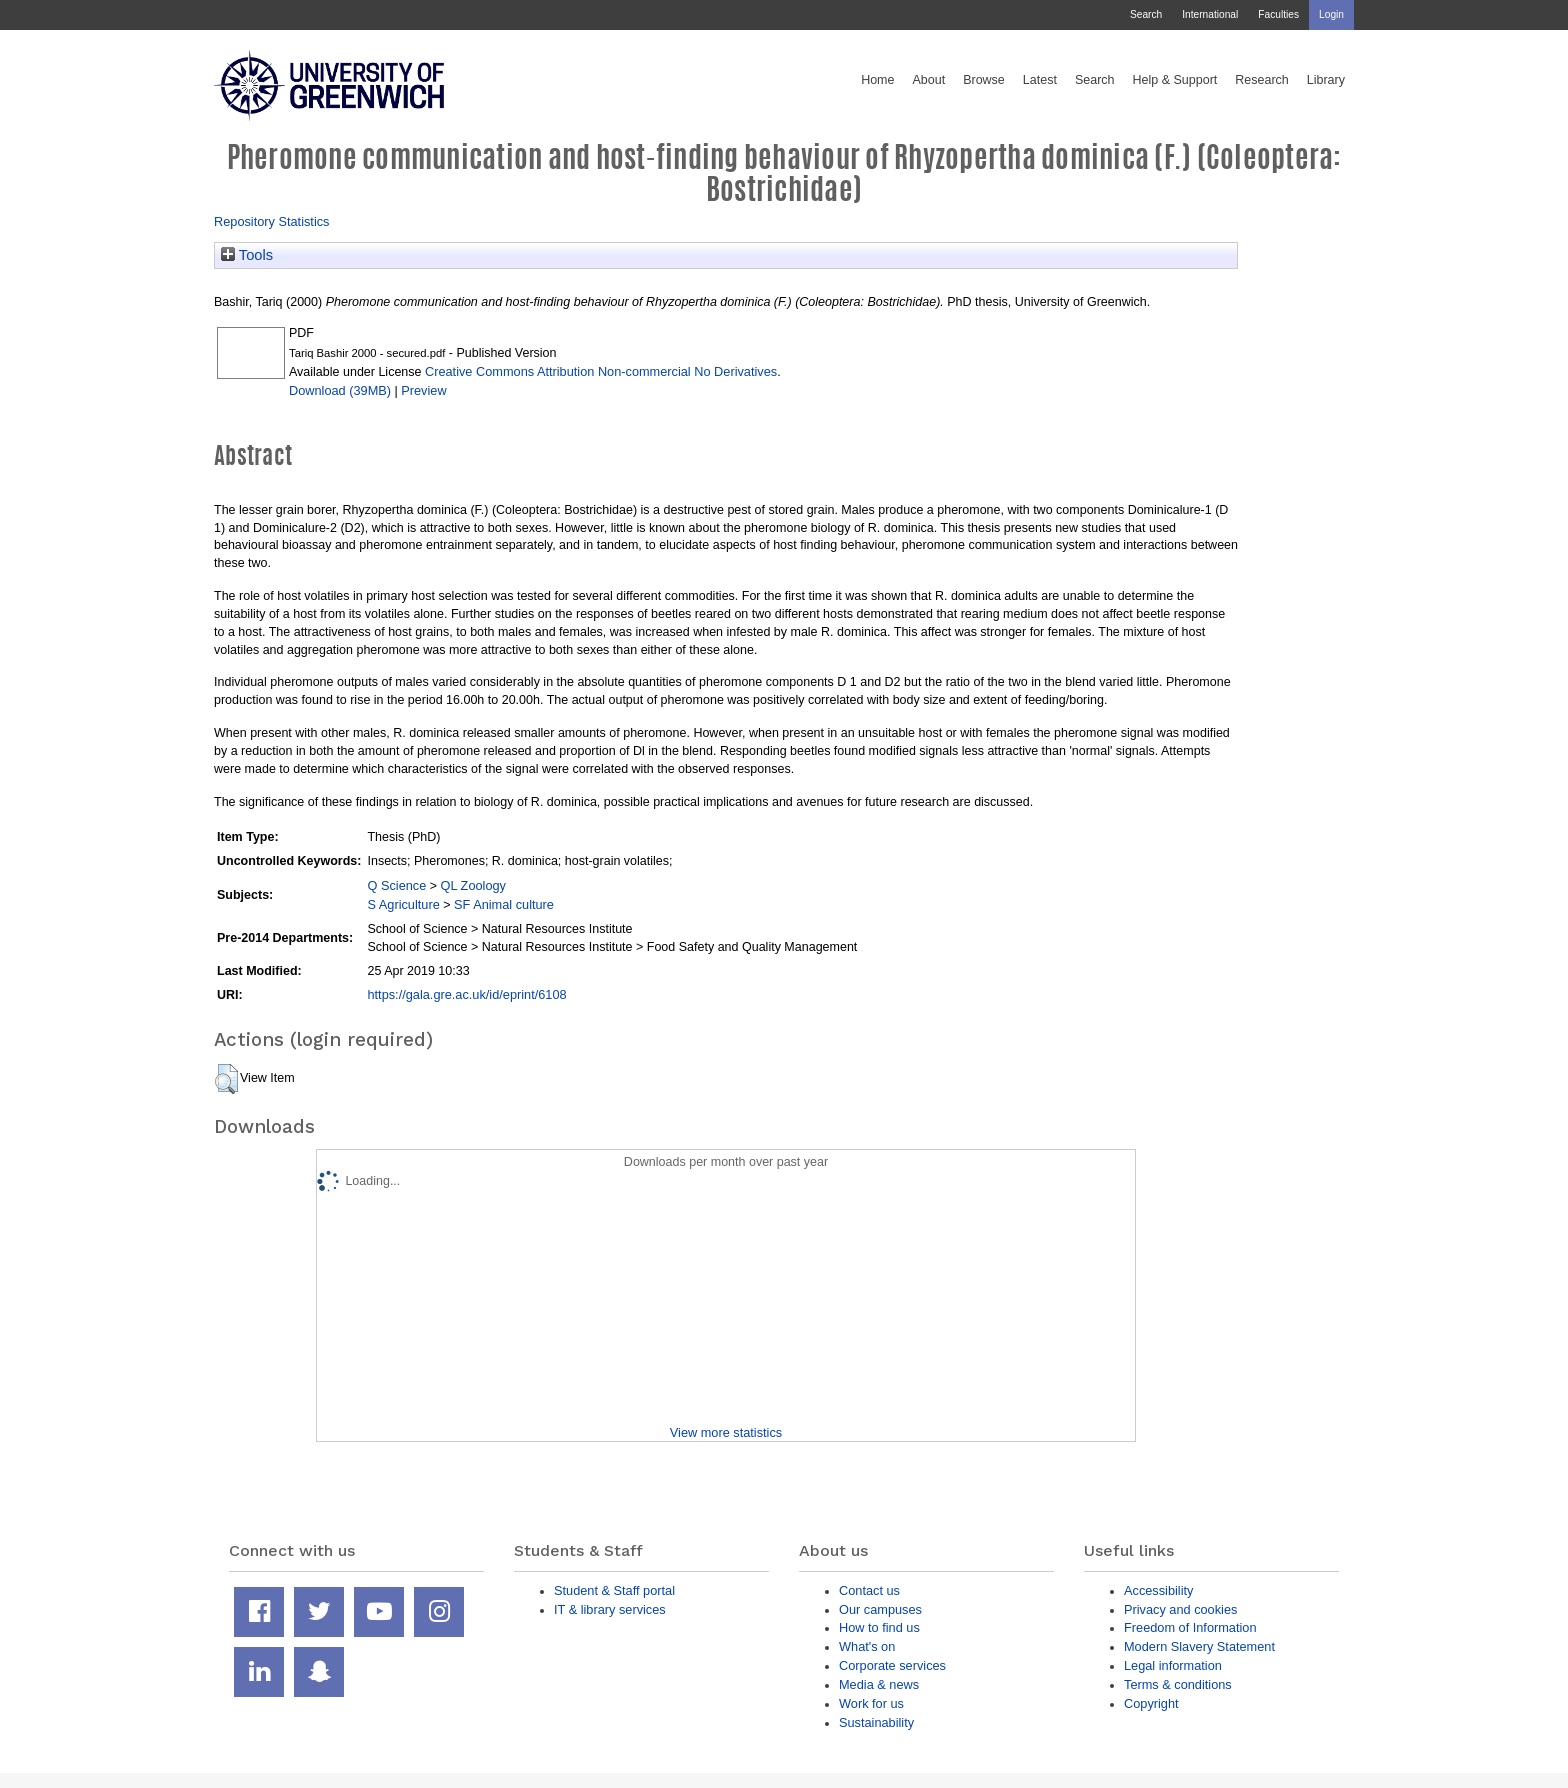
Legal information (1173, 1665)
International (1210, 14)
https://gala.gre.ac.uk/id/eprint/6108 (466, 994)
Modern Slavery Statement (1199, 1646)
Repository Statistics (272, 221)
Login (1331, 14)
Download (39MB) (340, 390)
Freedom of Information (1190, 1627)
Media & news (879, 1684)
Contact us (869, 1590)
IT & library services (610, 1609)
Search (1146, 14)
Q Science (396, 885)
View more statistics (726, 1432)
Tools (247, 255)
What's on (867, 1646)
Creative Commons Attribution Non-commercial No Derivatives (601, 371)
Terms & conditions (1178, 1684)
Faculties (1278, 14)
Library (1326, 80)
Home (877, 80)
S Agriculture (403, 904)
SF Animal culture (504, 904)
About (928, 80)
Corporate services (892, 1665)
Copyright (1151, 1703)
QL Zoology (473, 885)
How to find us (879, 1627)
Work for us (871, 1703)
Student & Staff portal (614, 1590)
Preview (423, 390)
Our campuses (880, 1609)
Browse (984, 80)
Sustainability (876, 1722)
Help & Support (1175, 80)
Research (1262, 80)
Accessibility (1158, 1590)
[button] (226, 1079)
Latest (1040, 80)
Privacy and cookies (1180, 1609)
